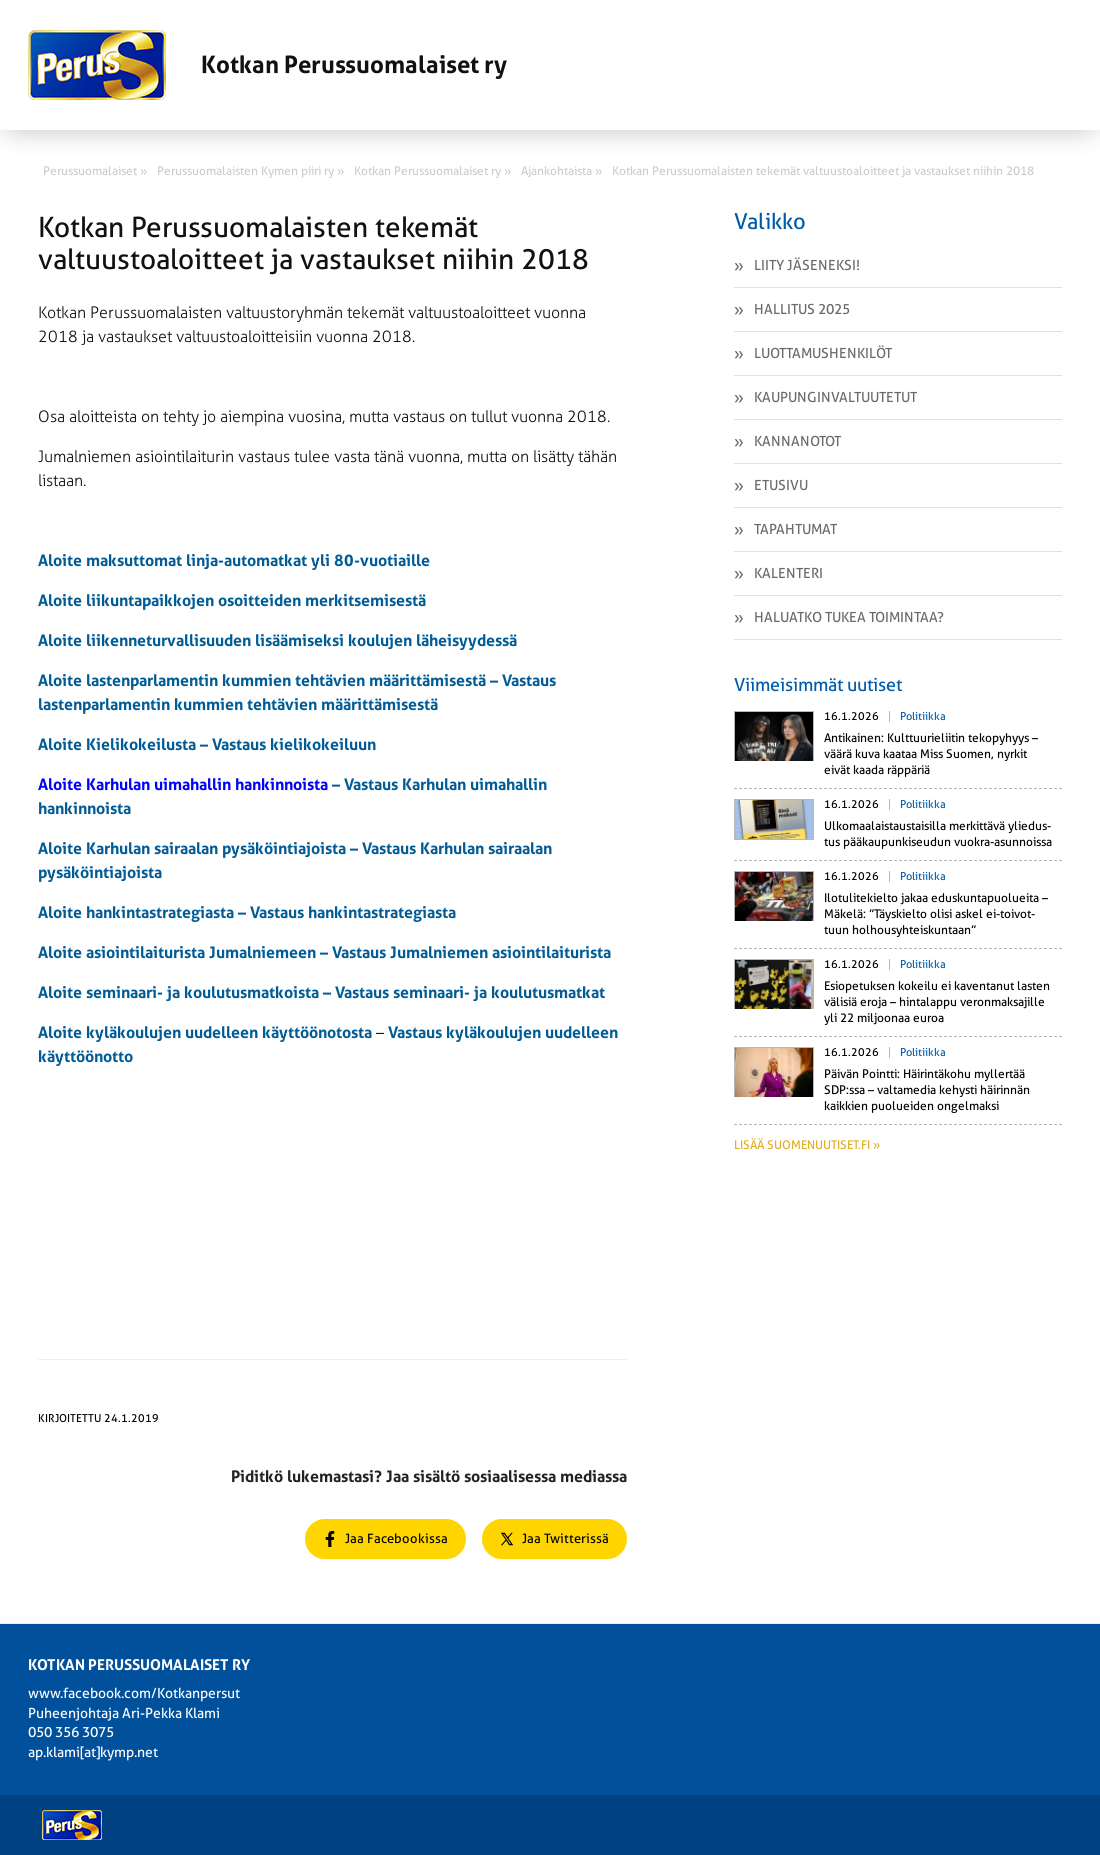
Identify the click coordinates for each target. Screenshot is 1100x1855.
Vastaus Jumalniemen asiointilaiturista (471, 952)
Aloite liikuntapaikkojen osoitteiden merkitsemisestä (232, 600)
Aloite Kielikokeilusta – (125, 744)
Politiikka (923, 716)
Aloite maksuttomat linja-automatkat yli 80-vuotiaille (234, 560)
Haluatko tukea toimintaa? (849, 617)
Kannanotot (797, 441)
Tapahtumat (795, 529)
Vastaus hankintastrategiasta (353, 912)
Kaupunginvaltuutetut (835, 397)
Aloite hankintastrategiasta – (144, 912)
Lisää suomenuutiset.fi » (807, 1145)
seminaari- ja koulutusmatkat (499, 992)
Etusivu (781, 485)
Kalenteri (788, 573)
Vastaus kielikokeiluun (294, 744)
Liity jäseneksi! (807, 265)
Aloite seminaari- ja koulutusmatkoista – (186, 992)
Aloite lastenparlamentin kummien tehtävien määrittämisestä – (270, 680)
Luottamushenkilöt (823, 353)
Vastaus (364, 992)
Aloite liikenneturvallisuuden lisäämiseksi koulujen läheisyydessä (277, 640)
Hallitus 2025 (802, 309)
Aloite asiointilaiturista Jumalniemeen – (185, 952)
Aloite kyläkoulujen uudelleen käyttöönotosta (205, 1032)
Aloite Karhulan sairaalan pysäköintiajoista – (200, 848)
